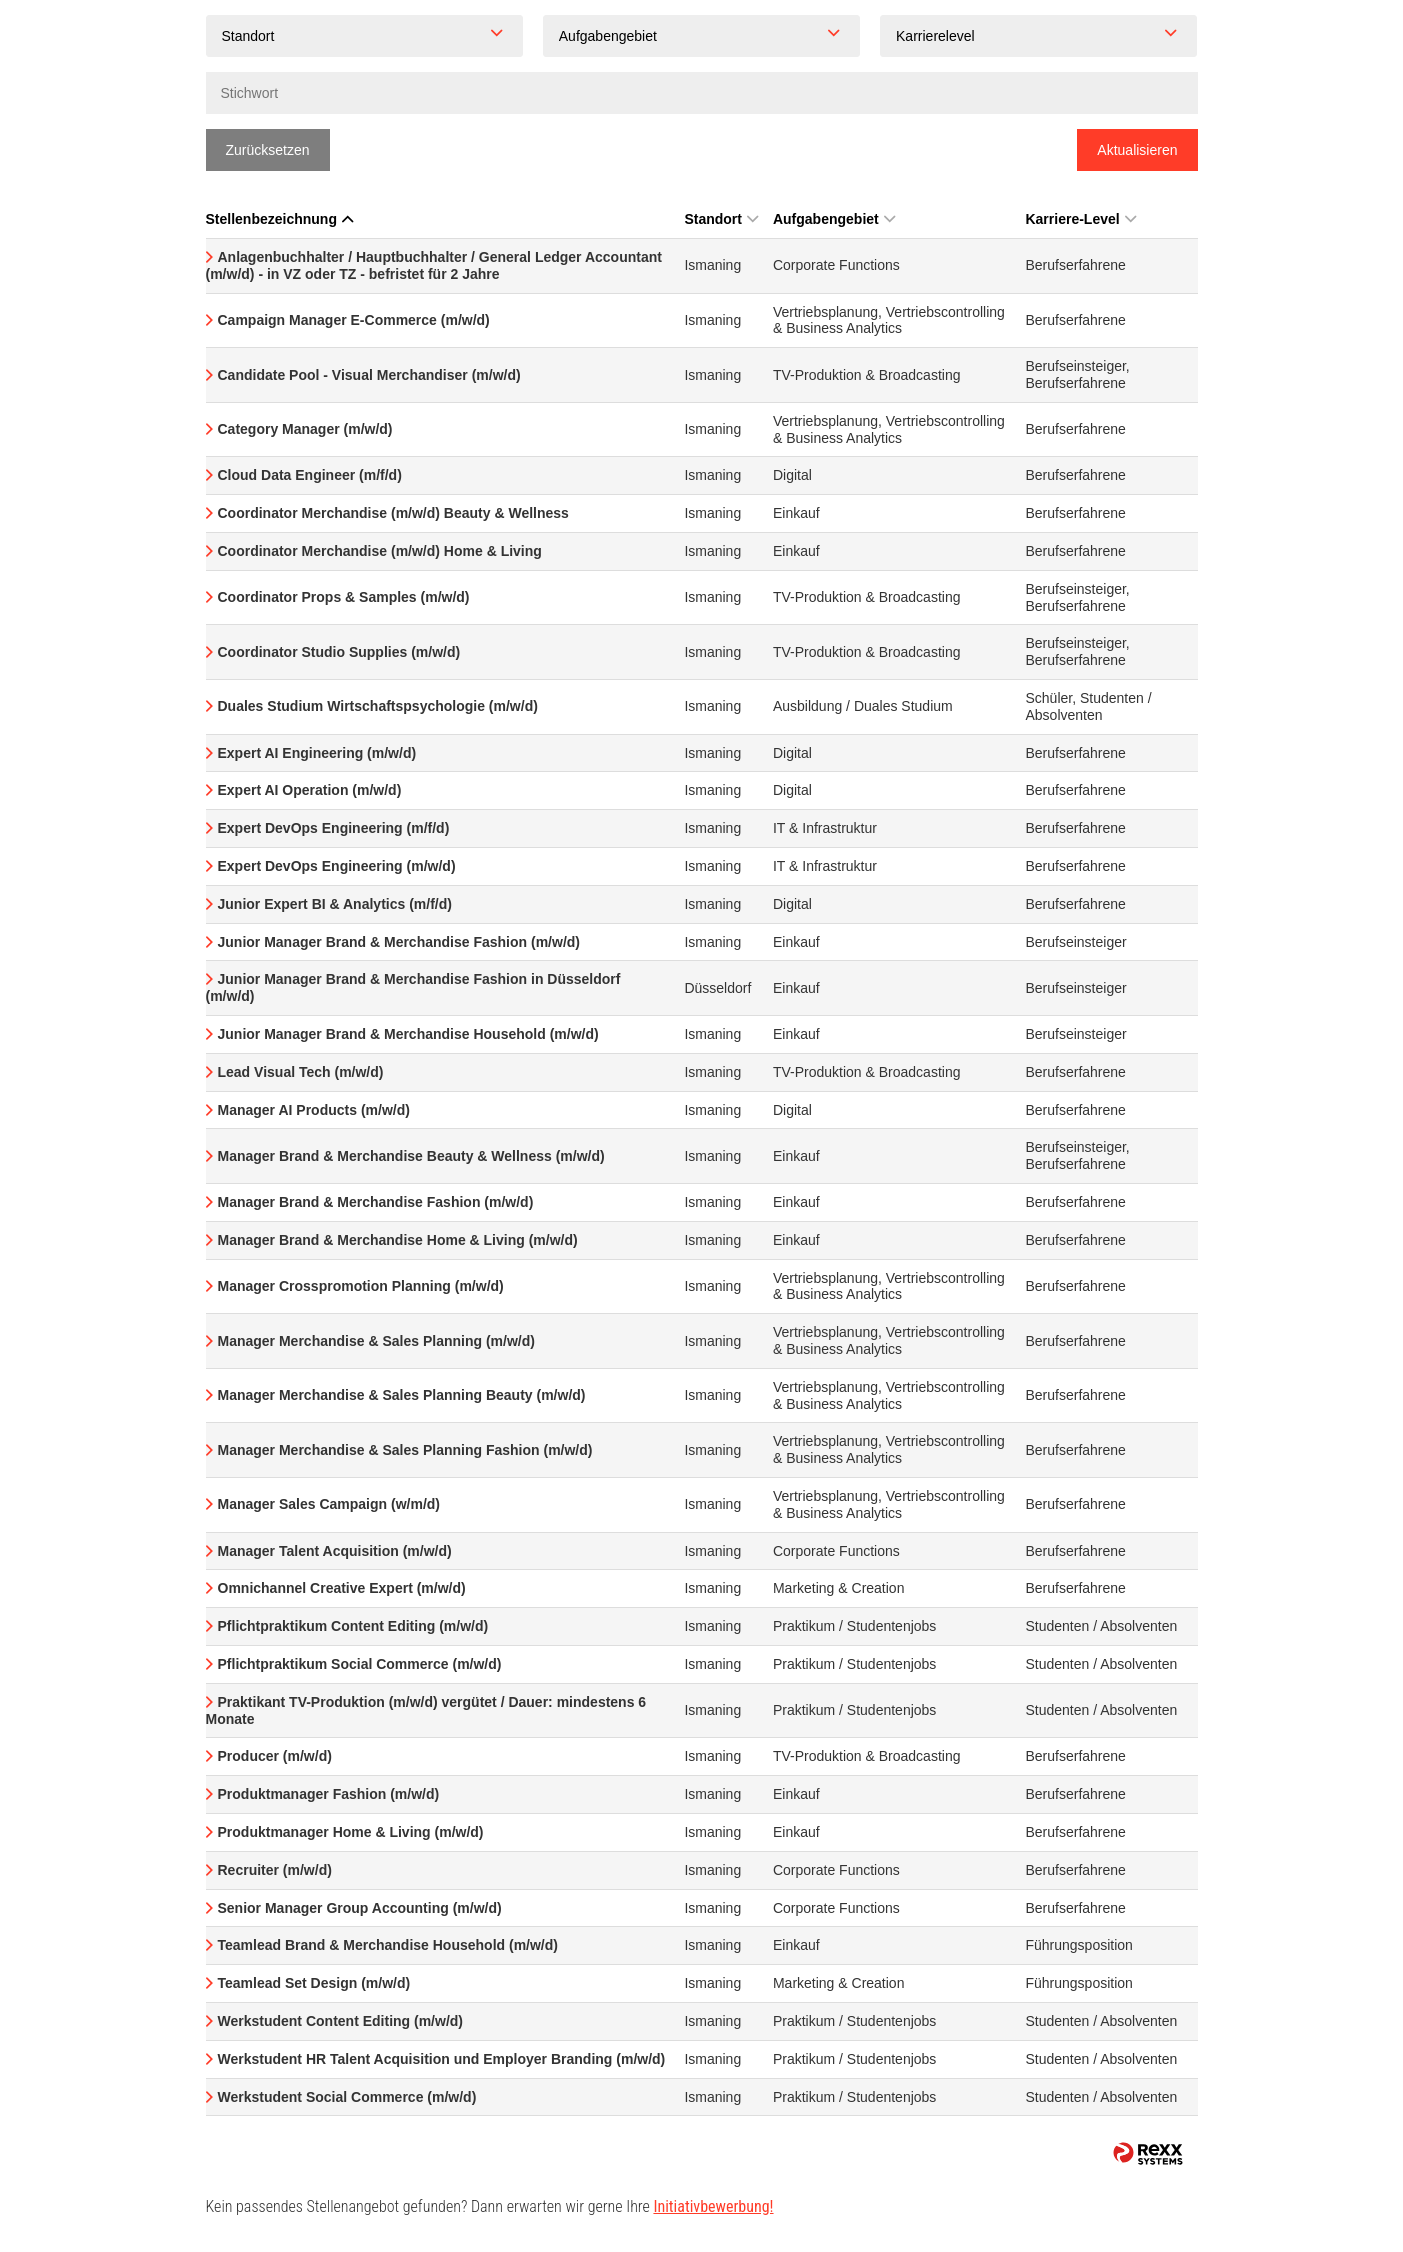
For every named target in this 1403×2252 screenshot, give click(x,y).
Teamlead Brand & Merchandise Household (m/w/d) (388, 1945)
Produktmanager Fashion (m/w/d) (329, 1794)
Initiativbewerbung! (713, 2206)
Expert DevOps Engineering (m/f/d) (334, 828)
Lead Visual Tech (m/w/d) (301, 1072)
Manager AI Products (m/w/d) (314, 1110)
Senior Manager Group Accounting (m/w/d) (360, 1908)
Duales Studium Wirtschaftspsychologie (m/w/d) (378, 706)
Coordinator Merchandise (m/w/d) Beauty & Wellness (393, 513)
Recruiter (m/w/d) (275, 1870)
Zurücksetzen (268, 150)
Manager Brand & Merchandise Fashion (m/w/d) (376, 1202)
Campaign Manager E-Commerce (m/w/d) (354, 320)
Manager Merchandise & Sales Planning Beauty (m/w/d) (402, 1395)
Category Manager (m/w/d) (305, 429)
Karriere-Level (1080, 219)
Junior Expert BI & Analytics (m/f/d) (335, 904)
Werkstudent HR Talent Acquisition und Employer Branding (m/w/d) (442, 2059)
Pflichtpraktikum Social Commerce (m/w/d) (360, 1664)
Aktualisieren (1137, 150)
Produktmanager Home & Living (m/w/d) (351, 1832)
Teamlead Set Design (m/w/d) (314, 1983)
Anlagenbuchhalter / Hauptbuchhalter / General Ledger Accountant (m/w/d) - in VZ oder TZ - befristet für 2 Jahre (434, 265)
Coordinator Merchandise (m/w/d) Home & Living (380, 551)
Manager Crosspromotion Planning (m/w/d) (361, 1286)
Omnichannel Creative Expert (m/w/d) (342, 1588)
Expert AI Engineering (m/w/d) (317, 753)
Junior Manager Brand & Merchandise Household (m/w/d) (408, 1034)
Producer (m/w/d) (275, 1756)
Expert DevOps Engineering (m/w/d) (337, 866)
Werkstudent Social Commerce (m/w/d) (347, 2097)
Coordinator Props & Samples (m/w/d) (344, 597)
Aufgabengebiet (834, 219)
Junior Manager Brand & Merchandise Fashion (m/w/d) (399, 942)
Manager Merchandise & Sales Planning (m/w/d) (376, 1341)
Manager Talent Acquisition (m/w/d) (335, 1551)
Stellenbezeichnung (279, 219)
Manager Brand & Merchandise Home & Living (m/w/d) (398, 1240)
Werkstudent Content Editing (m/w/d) (341, 2021)
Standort (721, 219)
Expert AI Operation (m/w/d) (310, 790)
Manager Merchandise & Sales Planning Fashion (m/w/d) (405, 1450)
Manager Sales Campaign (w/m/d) (329, 1504)
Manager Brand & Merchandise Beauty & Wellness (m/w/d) (411, 1156)
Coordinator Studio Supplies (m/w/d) (339, 652)
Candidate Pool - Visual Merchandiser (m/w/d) (369, 375)
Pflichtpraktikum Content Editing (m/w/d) (353, 1626)
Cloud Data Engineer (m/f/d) (310, 475)
